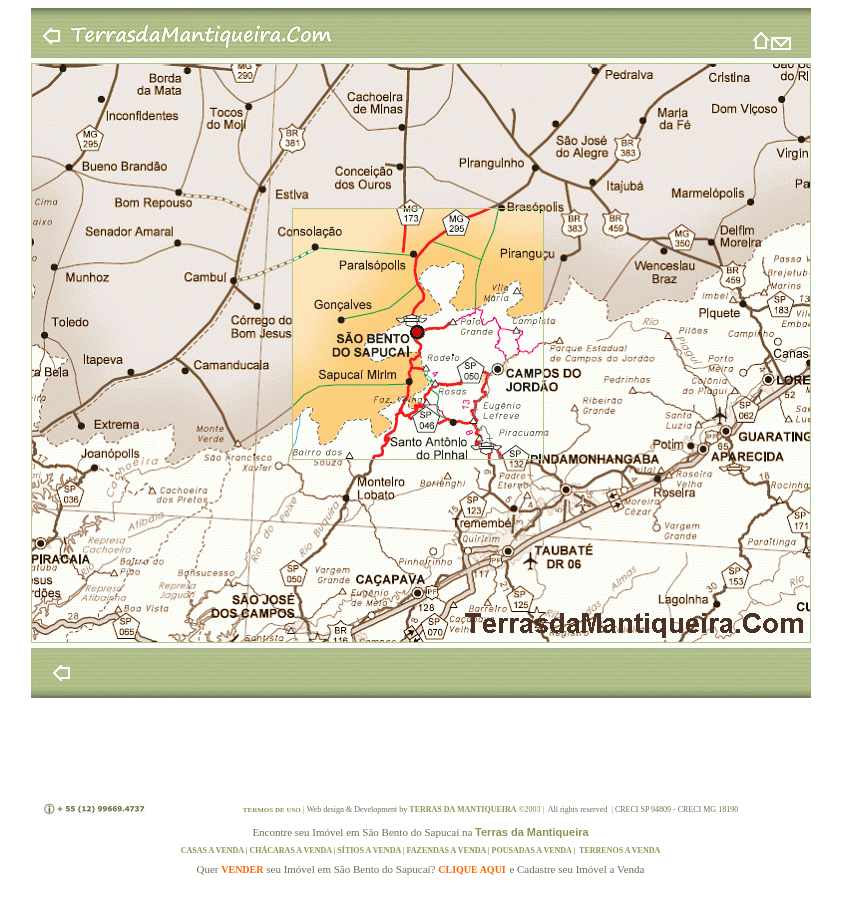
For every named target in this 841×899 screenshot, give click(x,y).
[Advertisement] (421, 748)
